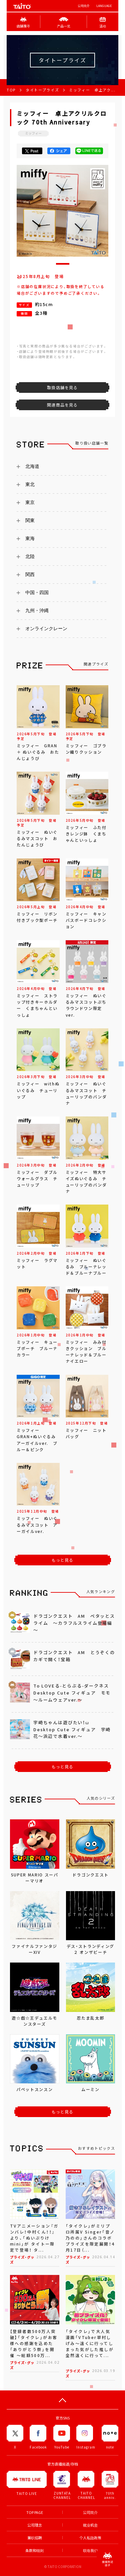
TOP (11, 90)
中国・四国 (37, 592)
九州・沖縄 (37, 610)
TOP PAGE (34, 2512)
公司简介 (84, 6)
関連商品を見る (62, 405)
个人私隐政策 (90, 2538)
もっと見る (63, 1560)
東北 (30, 484)
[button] (62, 264)
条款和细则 (34, 2550)
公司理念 (34, 2525)
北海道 (32, 466)
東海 (30, 538)
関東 (30, 520)
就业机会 (90, 2525)
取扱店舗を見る (62, 387)
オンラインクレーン (46, 628)
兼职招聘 (34, 2538)
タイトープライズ (42, 90)
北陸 (30, 556)
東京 (30, 502)
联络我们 (90, 2550)
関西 (30, 574)
